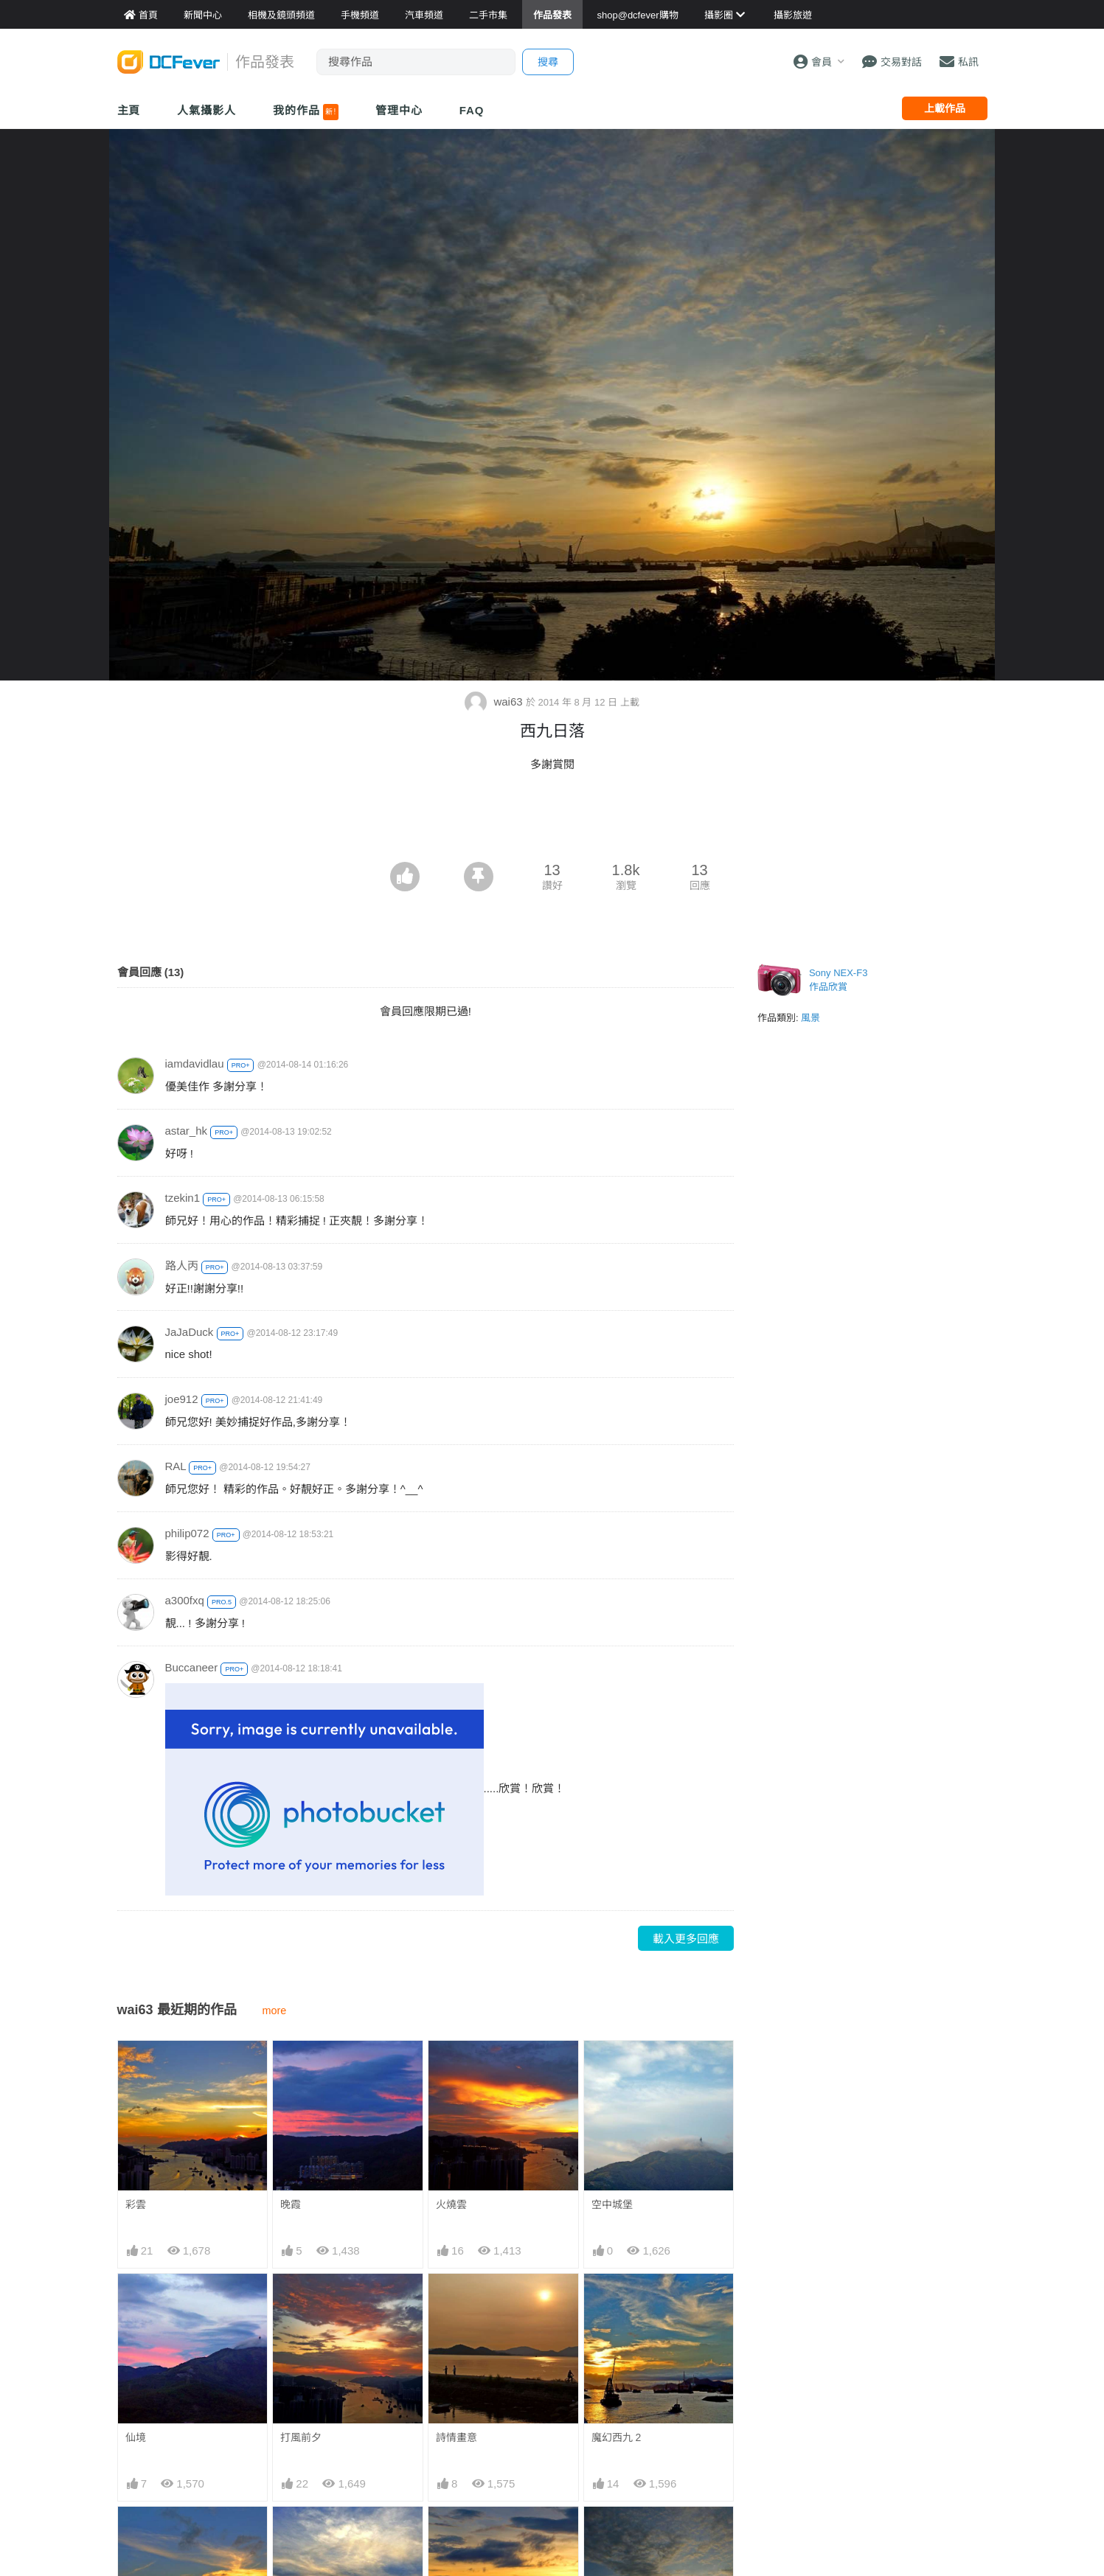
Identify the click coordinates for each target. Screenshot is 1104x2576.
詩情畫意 (456, 2437)
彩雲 (135, 2204)
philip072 (187, 1533)
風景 (810, 1017)
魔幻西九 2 (616, 2437)
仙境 (135, 2437)
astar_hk (186, 1130)
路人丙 (181, 1265)
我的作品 (306, 112)
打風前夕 (301, 2437)
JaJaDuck (189, 1332)
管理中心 (399, 110)
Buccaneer (191, 1667)
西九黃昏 (456, 2533)
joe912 (181, 1399)
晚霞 (290, 2204)
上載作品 (944, 108)
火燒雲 (451, 2204)
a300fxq (184, 1600)
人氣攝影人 (206, 110)
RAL (176, 1466)
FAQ (472, 110)
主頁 (129, 110)
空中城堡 (612, 2204)
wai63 (495, 701)
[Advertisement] (552, 821)
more (275, 2010)
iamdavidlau (194, 1063)
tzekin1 (183, 1197)
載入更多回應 (686, 1938)
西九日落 (612, 2533)
